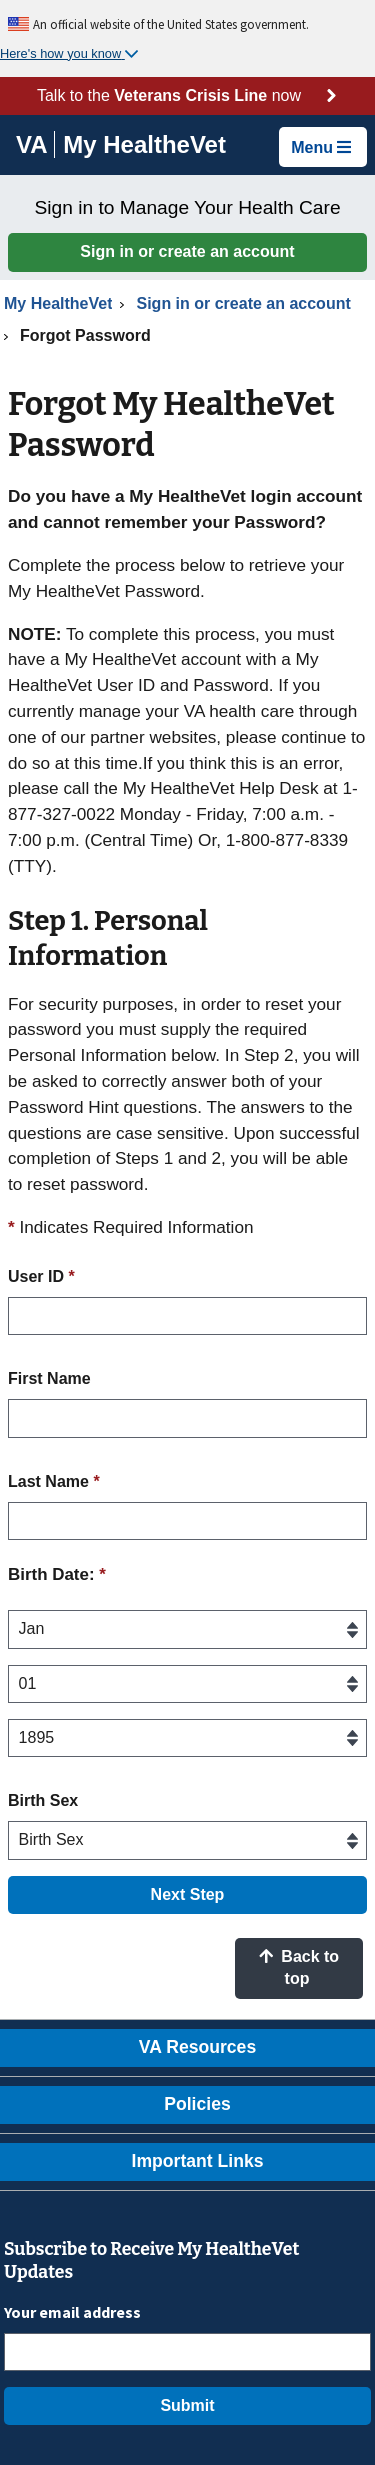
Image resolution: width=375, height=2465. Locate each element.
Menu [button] (321, 147)
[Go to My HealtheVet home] (144, 147)
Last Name (54, 1481)
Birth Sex (43, 1800)
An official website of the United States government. (171, 24)
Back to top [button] (299, 1967)
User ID (41, 1276)
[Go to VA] (35, 144)
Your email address (72, 2312)
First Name (49, 1378)
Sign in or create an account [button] (187, 251)
